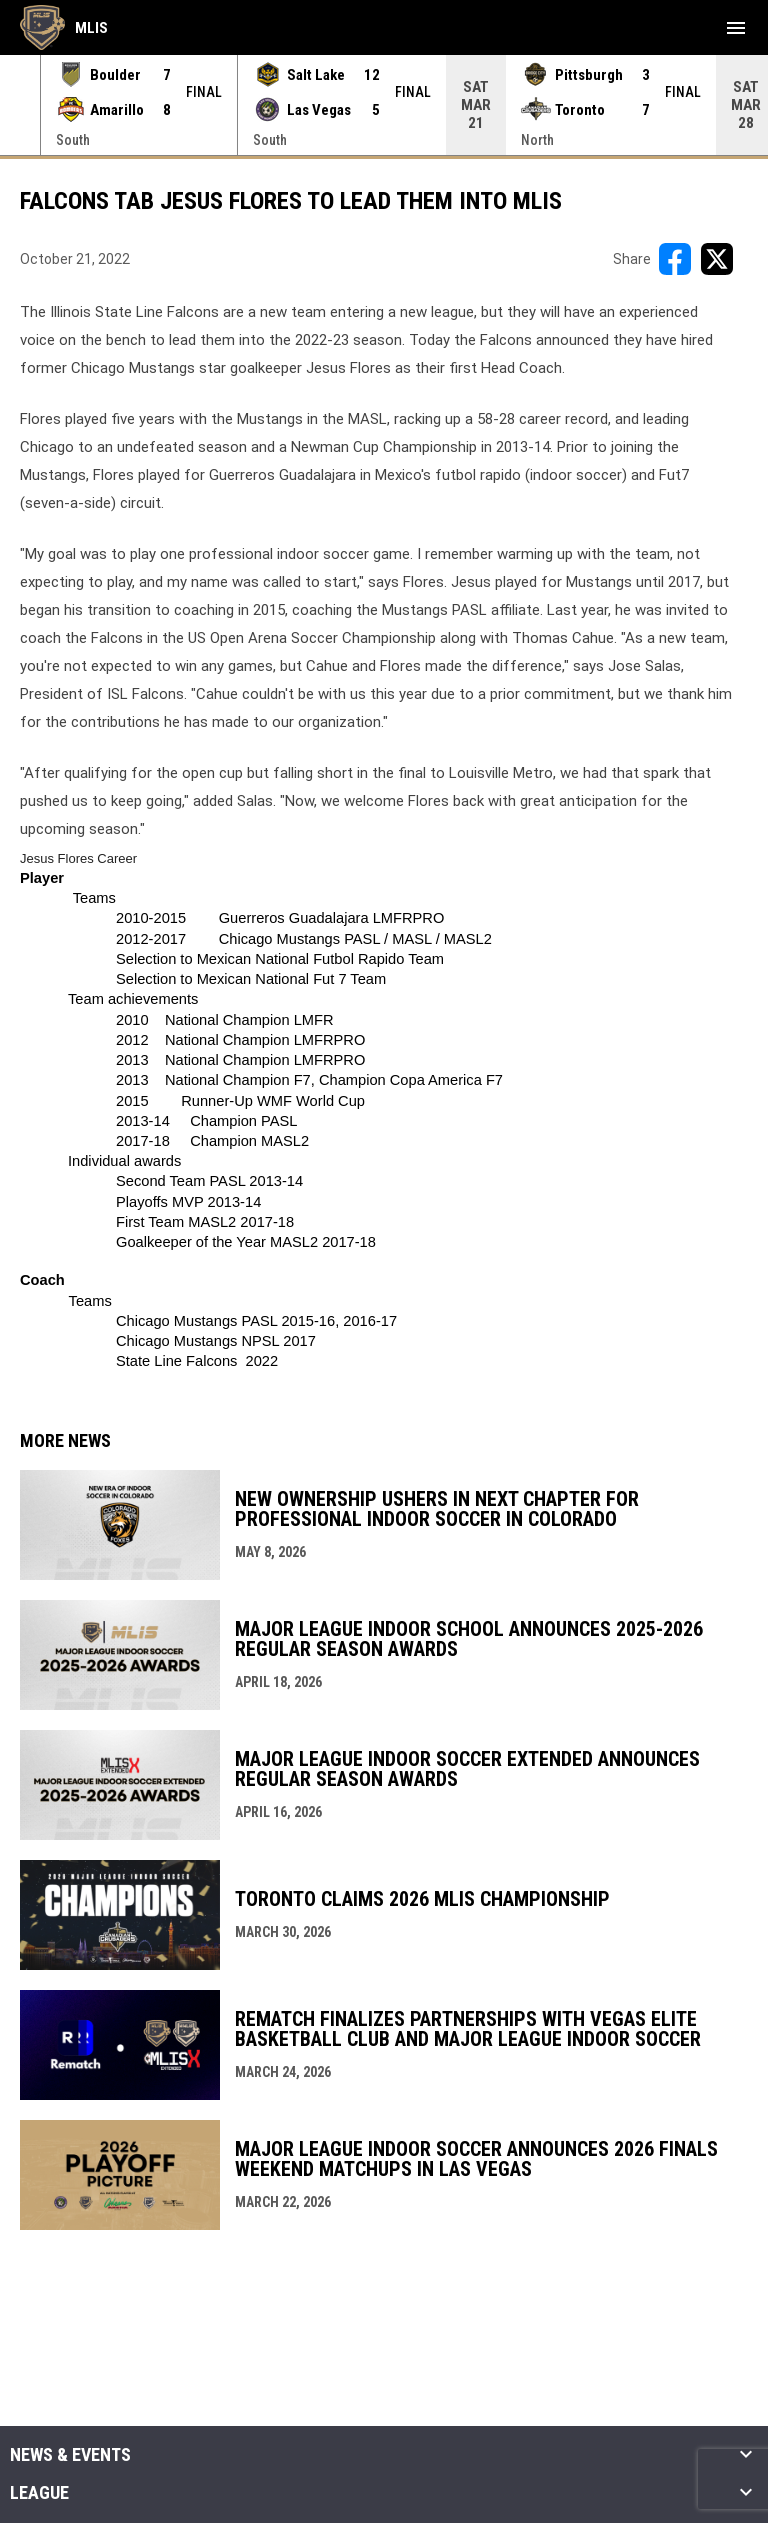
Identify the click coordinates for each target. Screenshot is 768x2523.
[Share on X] (717, 259)
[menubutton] (736, 28)
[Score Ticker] (384, 105)
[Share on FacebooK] (675, 259)
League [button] (39, 2493)
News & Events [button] (70, 2455)
